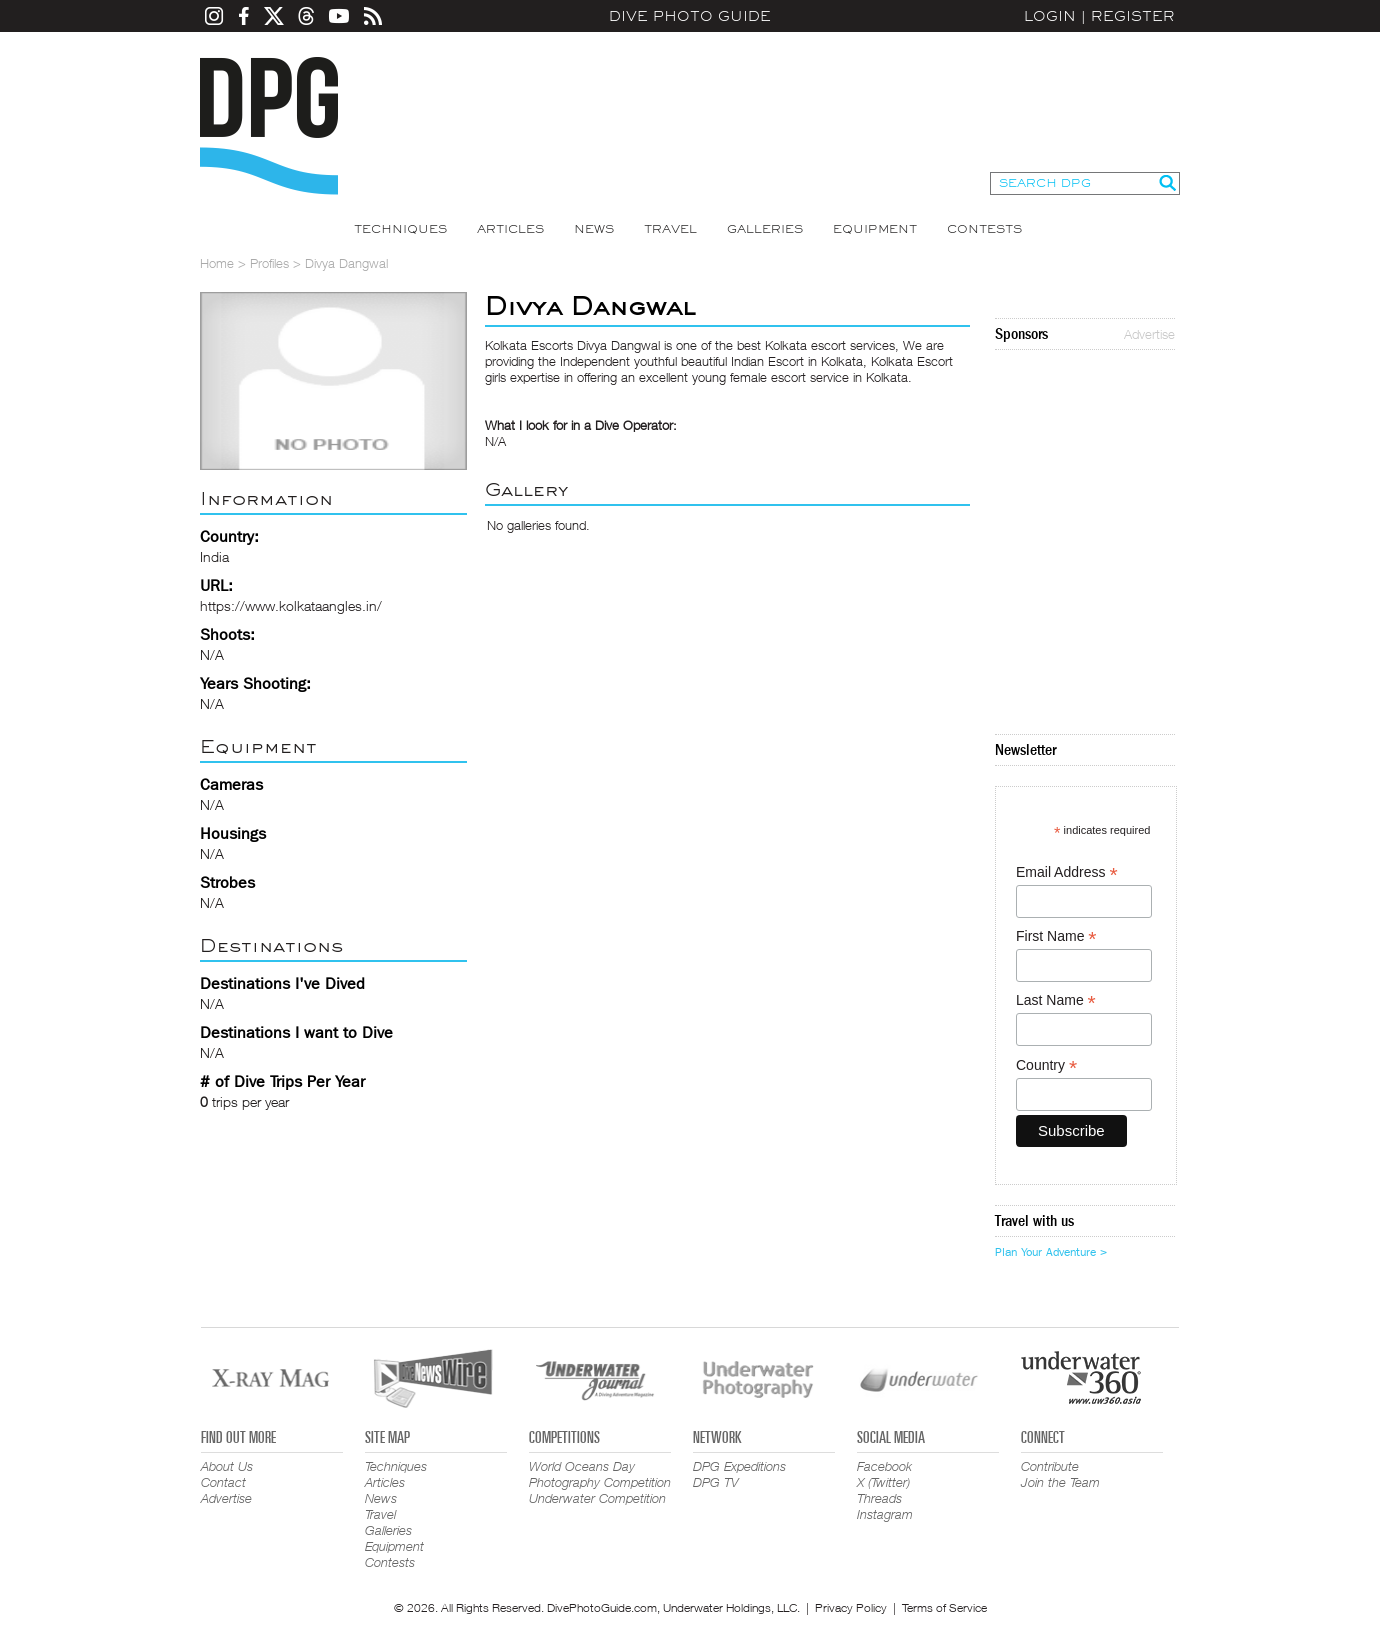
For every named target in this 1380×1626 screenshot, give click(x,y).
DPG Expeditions (739, 1466)
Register (1133, 16)
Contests (984, 229)
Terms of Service (944, 1607)
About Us (227, 1466)
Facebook (884, 1466)
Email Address (1067, 872)
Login (1050, 16)
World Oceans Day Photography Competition (600, 1474)
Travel (670, 229)
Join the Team (1060, 1482)
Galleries (765, 229)
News (594, 229)
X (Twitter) (883, 1482)
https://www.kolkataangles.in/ (291, 605)
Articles (510, 229)
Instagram (885, 1514)
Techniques (400, 229)
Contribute (1050, 1466)
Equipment (875, 229)
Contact (223, 1482)
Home (217, 263)
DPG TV (716, 1482)
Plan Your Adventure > (1051, 1252)
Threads (879, 1498)
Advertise (1149, 334)
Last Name (1056, 1000)
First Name (1056, 936)
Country (1046, 1065)
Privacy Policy (851, 1607)
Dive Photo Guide (690, 16)
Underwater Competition (597, 1498)
